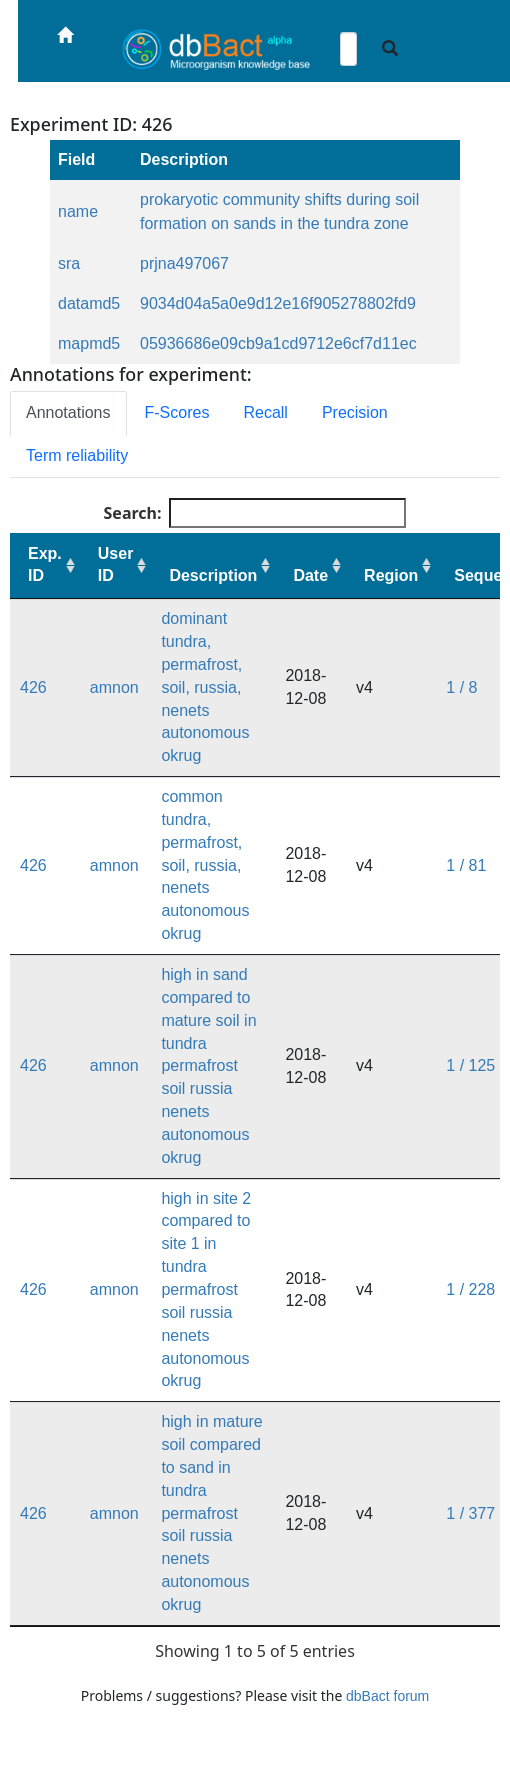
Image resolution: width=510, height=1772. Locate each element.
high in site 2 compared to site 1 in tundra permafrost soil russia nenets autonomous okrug (206, 1290)
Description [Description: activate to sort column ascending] (213, 575)
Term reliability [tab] (77, 455)
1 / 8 (461, 687)
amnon (114, 687)
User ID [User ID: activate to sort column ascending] (116, 565)
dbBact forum (387, 1696)
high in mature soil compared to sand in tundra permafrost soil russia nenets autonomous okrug (211, 1513)
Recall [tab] (265, 412)
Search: (255, 513)
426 (33, 687)
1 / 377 (470, 1513)
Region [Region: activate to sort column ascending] (391, 575)
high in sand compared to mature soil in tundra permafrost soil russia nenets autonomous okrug (208, 1066)
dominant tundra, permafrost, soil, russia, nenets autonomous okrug (205, 687)
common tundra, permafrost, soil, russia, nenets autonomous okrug (205, 865)
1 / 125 (470, 1065)
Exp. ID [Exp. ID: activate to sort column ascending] (45, 565)
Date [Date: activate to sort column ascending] (310, 575)
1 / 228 (470, 1289)
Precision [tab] (355, 412)
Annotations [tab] (68, 412)
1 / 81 (466, 865)
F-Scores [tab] (177, 412)
